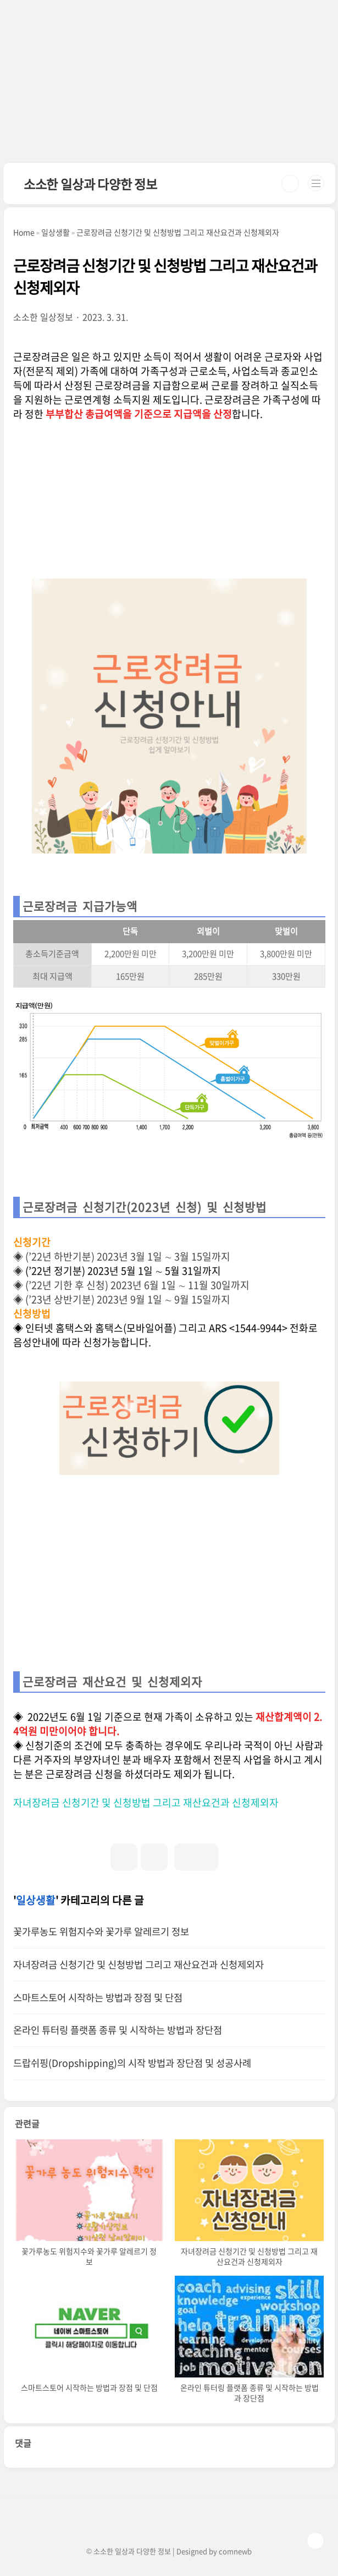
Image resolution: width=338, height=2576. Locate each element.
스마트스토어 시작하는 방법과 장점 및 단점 (97, 1997)
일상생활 (36, 1900)
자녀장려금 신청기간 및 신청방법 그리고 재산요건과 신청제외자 (146, 1802)
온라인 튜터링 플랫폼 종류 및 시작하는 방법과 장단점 (117, 2030)
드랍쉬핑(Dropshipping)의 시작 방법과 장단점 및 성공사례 (132, 2063)
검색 (290, 183)
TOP (315, 2541)
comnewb (235, 2551)
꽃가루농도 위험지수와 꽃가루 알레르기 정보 (101, 1931)
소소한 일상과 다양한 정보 (90, 183)
